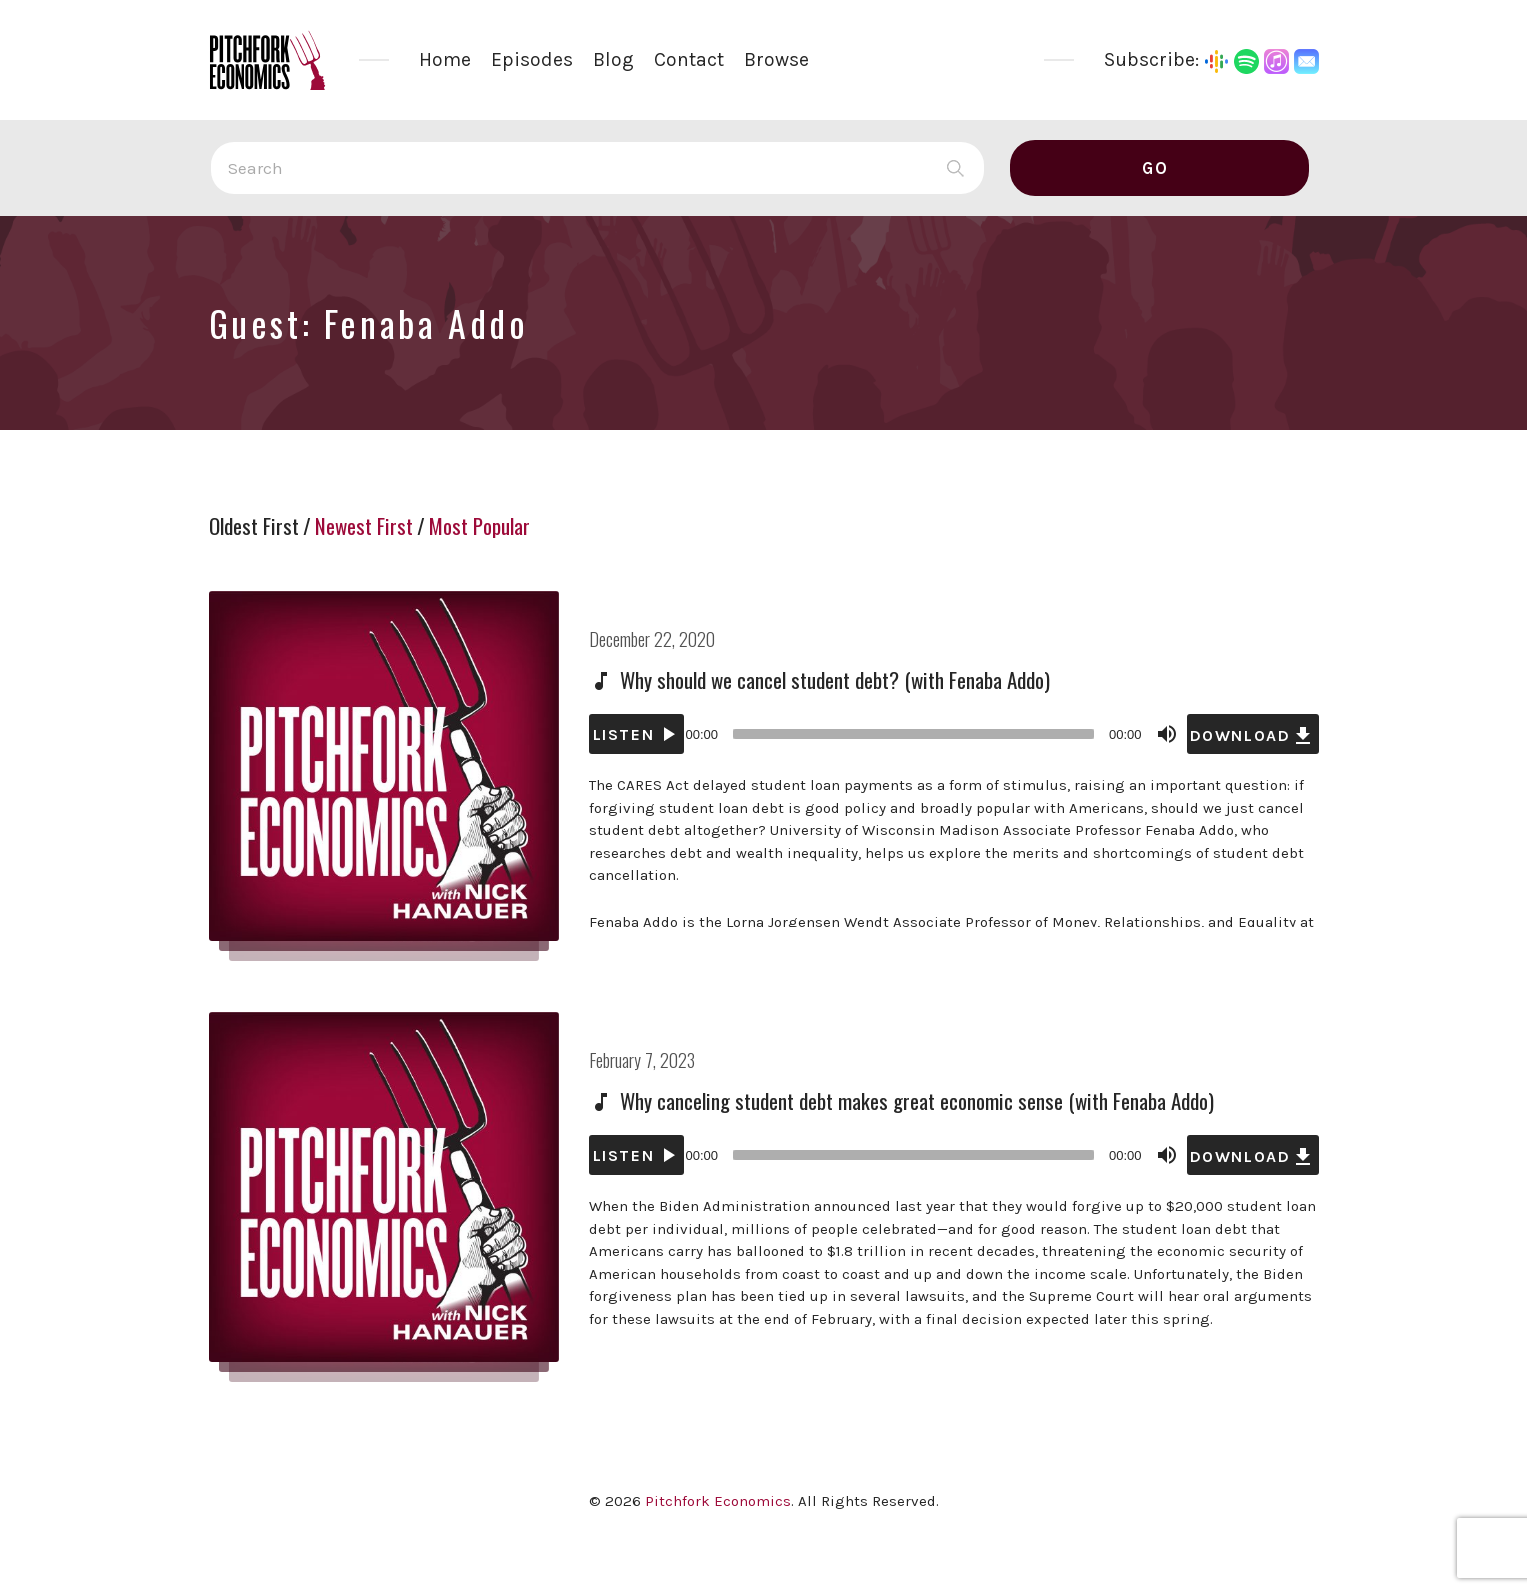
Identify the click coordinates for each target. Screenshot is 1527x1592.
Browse (776, 59)
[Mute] (1167, 734)
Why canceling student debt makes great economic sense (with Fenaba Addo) (917, 1100)
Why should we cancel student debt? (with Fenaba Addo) (835, 679)
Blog (613, 59)
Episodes (532, 59)
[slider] (913, 734)
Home (445, 59)
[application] (954, 734)
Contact (689, 59)
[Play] (636, 734)
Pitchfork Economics (718, 1501)
